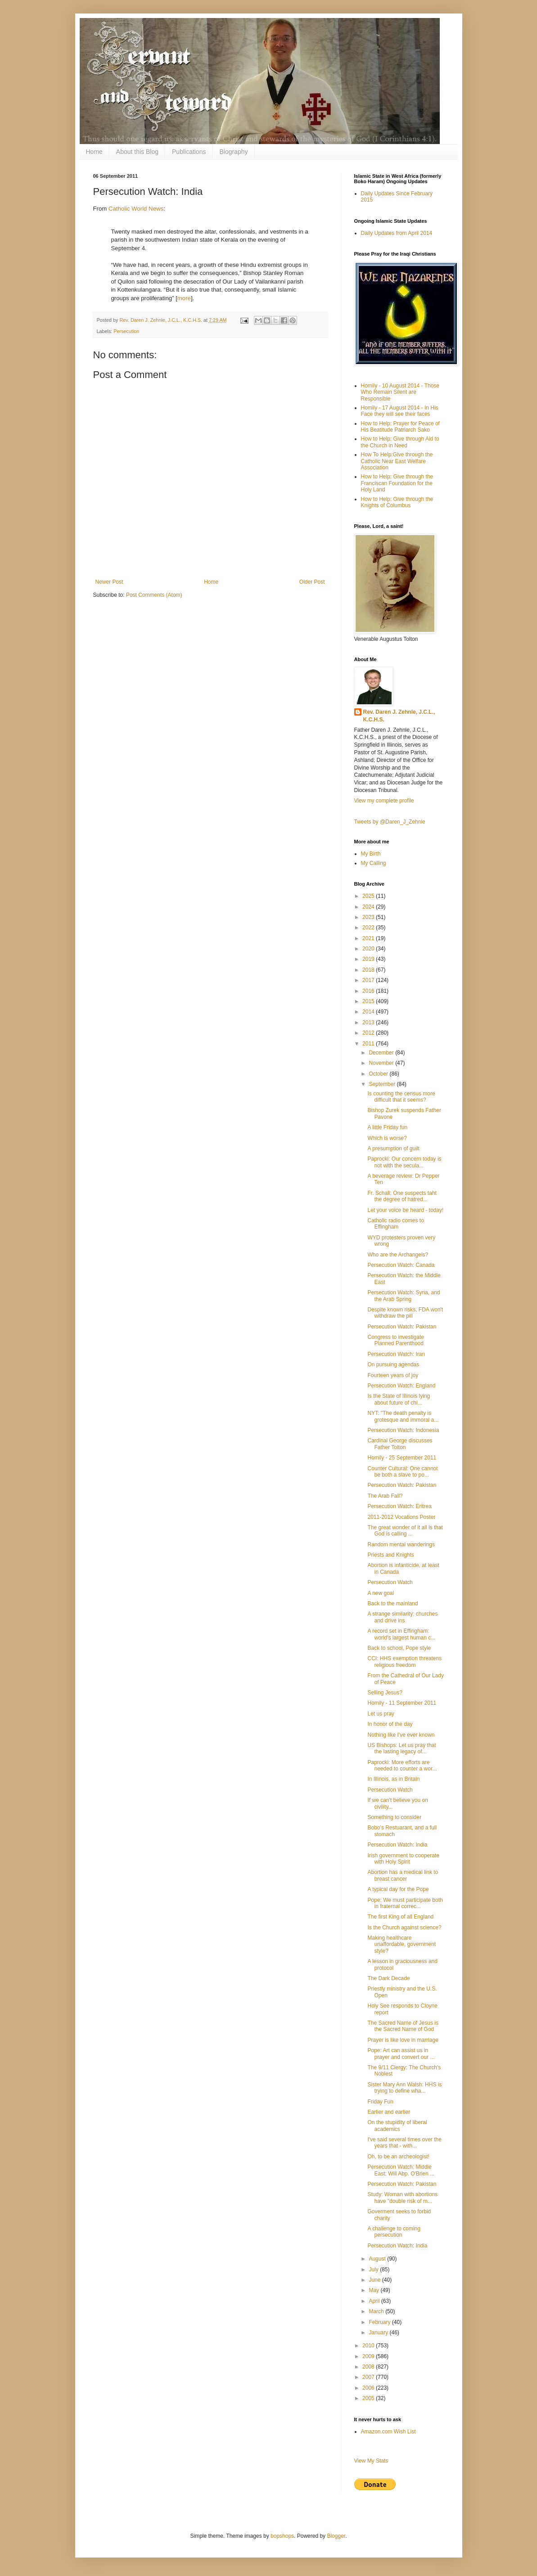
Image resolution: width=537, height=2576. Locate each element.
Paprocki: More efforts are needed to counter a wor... (402, 1765)
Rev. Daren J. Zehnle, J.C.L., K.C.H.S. (399, 716)
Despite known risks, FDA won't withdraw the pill (405, 1312)
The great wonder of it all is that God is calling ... (404, 1530)
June (375, 2280)
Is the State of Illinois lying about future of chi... (398, 1399)
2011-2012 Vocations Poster (401, 1517)
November (382, 1063)
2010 (369, 2345)
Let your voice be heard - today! (405, 1210)
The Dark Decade (388, 1978)
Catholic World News (135, 208)
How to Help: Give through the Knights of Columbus (397, 502)
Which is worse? (386, 1138)
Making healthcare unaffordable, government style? (401, 1944)
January (379, 2332)
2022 (369, 927)
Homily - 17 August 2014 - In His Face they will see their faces (399, 411)
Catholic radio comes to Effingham (395, 1223)
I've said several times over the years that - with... (404, 2142)
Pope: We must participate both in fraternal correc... (404, 1903)
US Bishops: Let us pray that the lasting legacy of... (401, 1748)
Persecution (126, 331)
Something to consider (394, 1817)
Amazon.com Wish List (388, 2431)
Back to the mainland (392, 1603)
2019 (369, 959)
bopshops (282, 2536)
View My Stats (371, 2461)
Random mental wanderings (400, 1544)
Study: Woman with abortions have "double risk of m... (402, 2197)
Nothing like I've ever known (400, 1735)
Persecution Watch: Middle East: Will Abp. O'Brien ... (400, 2170)
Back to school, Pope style (399, 1648)
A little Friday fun (387, 1127)
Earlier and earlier (388, 2112)
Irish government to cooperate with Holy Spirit (403, 1858)
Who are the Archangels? (397, 1255)
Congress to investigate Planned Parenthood (395, 1340)
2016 (369, 991)
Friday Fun (380, 2102)
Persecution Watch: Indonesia (403, 1430)
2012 (369, 1033)
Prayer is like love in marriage (402, 2040)
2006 (369, 2388)
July (374, 2269)
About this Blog (137, 151)
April (375, 2301)
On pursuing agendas (393, 1364)
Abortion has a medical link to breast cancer (402, 1875)
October (379, 1074)
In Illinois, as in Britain (393, 1779)
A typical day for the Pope (398, 1889)
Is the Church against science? (404, 1927)
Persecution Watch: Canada (400, 1265)
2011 (369, 1043)
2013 (369, 1022)
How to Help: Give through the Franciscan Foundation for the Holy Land (397, 483)
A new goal (380, 1593)
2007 (369, 2377)
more (184, 298)
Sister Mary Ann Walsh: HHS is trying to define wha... (404, 2087)
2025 (369, 896)
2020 (369, 949)
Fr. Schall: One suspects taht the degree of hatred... (401, 1196)
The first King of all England (400, 1917)
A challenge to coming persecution (393, 2231)
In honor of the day (389, 1724)
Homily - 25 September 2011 (401, 1458)
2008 (369, 2367)
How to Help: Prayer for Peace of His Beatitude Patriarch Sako (400, 426)
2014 (369, 1012)
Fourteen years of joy (392, 1375)
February (380, 2322)
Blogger (336, 2536)
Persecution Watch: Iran (396, 1354)
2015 (369, 1001)
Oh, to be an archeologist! (398, 2156)
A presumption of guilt (393, 1148)
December (382, 1052)
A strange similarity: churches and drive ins (402, 1617)
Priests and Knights (390, 1555)
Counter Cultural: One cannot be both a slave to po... (402, 1471)
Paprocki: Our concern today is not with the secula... (404, 1162)
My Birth (371, 854)
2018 (369, 970)
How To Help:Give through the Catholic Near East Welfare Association (397, 461)
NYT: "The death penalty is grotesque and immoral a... (402, 1416)
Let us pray (380, 1714)
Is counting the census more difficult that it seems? (401, 1096)
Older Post (312, 582)
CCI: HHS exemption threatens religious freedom (404, 1661)
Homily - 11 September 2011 (401, 1703)
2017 (369, 980)
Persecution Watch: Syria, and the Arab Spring (403, 1295)
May (374, 2290)
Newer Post (109, 582)
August (378, 2259)
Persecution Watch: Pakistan (401, 1327)
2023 (369, 917)
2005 (369, 2398)
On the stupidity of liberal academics (397, 2125)
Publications (189, 151)
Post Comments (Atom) (154, 595)
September (383, 1084)
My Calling (373, 863)
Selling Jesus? (384, 1692)
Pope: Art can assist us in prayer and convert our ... (400, 2053)
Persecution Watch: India (397, 1845)
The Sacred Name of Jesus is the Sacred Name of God (402, 2026)
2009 (369, 2356)
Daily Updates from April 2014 (397, 233)
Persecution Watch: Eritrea (399, 1506)
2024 (369, 907)
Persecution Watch (389, 1582)
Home (94, 151)
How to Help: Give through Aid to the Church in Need (400, 442)
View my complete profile (384, 800)
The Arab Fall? (384, 1496)
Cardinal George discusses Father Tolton (399, 1443)
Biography (234, 151)
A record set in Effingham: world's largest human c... (401, 1634)
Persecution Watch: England (401, 1386)
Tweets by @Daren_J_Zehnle (389, 822)
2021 (369, 938)
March (377, 2311)
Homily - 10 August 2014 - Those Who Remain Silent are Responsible (400, 392)
